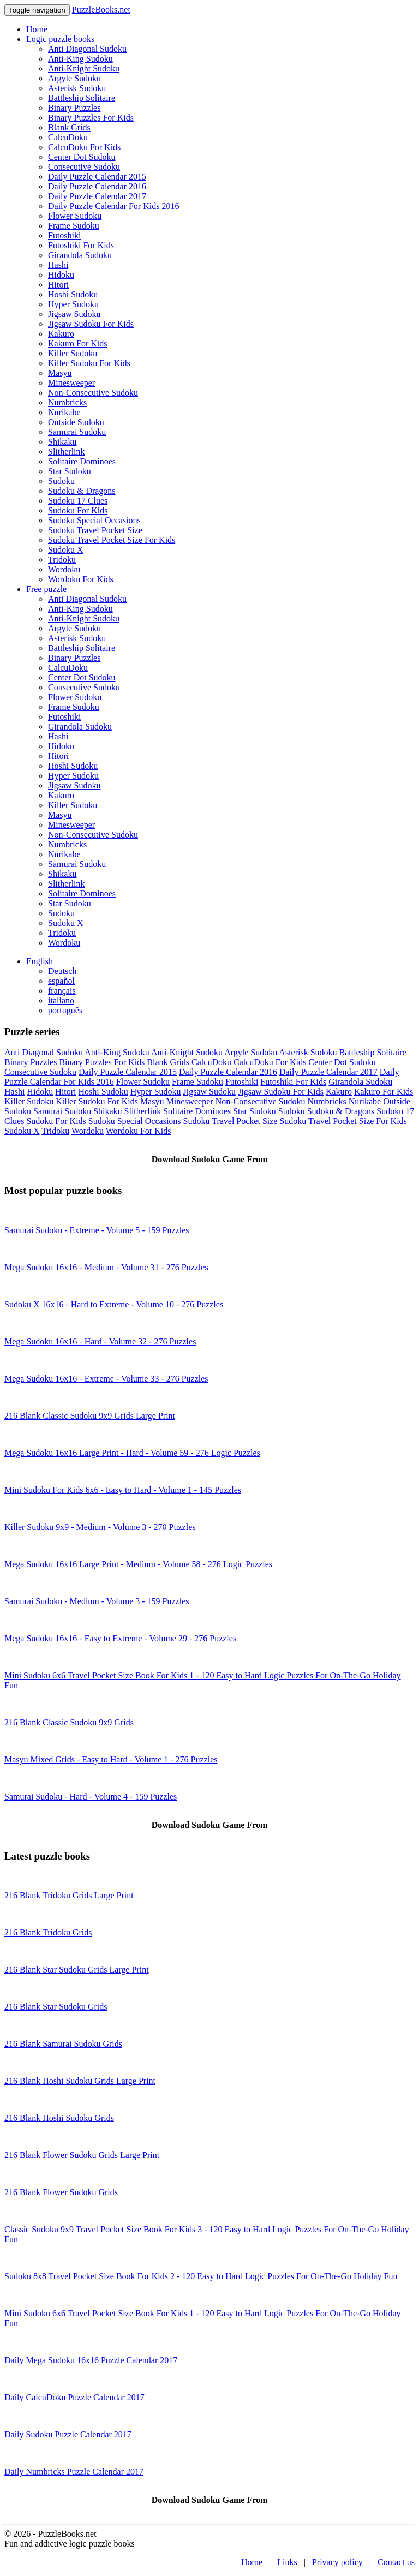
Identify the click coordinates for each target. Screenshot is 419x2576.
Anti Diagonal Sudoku (87, 48)
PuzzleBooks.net (101, 9)
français (62, 990)
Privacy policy (337, 2562)
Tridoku (62, 559)
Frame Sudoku (73, 225)
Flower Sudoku (74, 215)
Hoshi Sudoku (73, 294)
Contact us (396, 2562)
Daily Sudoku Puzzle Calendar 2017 (67, 2434)
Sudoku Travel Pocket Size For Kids (111, 540)
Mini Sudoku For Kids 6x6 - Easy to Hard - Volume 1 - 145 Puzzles (122, 1490)
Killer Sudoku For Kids (89, 363)
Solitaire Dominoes (82, 461)
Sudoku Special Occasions (94, 520)
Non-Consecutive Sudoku (93, 392)
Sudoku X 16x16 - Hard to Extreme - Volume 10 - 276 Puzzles (113, 1304)
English (39, 961)
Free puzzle (46, 589)
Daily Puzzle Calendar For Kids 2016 (113, 206)
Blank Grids (69, 127)
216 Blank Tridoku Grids (48, 1932)
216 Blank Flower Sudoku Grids (61, 2192)
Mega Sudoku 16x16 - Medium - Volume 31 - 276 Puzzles (106, 1267)
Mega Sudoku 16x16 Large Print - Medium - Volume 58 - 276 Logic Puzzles (138, 1564)
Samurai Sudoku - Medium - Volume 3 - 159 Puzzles (96, 1601)
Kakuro (61, 333)
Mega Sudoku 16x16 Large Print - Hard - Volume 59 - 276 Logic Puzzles (132, 1452)
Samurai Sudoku (77, 432)
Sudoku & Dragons (82, 490)
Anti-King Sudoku (80, 58)
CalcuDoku (68, 137)
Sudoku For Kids (77, 510)
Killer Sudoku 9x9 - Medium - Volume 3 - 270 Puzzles (100, 1527)
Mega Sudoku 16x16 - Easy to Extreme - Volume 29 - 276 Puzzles (120, 1638)
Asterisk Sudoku (77, 88)
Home (36, 29)
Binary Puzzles (74, 107)
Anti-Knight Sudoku (83, 68)
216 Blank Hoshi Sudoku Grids (59, 2118)
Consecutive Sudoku (84, 166)
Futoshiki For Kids (81, 245)
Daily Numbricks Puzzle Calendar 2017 (73, 2471)
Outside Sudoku (76, 422)
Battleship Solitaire (81, 98)
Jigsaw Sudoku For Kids (91, 323)
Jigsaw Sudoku (74, 314)
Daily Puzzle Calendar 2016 (97, 186)
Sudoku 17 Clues (77, 500)
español (61, 980)
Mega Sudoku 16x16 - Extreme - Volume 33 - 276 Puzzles (106, 1378)
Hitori (58, 284)
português (65, 1010)
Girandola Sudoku (80, 255)
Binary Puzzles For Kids (91, 117)
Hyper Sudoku (73, 304)
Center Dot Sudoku (82, 157)
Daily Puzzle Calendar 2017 (97, 196)
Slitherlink (66, 451)
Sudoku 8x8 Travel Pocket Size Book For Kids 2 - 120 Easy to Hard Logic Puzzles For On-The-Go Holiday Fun (200, 2276)
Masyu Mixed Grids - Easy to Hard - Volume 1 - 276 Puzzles (110, 1759)
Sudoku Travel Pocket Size (95, 530)
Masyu (60, 373)
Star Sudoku (69, 471)
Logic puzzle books (60, 39)
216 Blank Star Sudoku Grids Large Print (76, 1969)
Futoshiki (64, 235)
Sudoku (61, 481)
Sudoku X (65, 549)
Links (287, 2562)
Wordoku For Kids (80, 579)
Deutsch (62, 971)
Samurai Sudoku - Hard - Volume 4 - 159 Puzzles (90, 1796)
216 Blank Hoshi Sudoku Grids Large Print (79, 2080)
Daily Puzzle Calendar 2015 (97, 176)
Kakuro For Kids (77, 343)
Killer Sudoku (72, 353)
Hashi (58, 265)
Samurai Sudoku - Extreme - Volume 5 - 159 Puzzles (96, 1230)
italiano (61, 1000)
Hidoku (61, 274)
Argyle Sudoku (74, 78)
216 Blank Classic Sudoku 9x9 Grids (69, 1722)
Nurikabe (64, 412)
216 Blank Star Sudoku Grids (55, 2006)
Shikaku (62, 441)
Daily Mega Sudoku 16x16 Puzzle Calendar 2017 (90, 2360)
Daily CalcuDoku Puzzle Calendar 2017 (74, 2397)
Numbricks (67, 402)
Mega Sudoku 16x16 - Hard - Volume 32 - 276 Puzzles (100, 1341)
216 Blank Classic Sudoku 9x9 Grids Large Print (89, 1415)
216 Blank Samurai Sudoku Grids (63, 2043)
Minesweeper (71, 382)
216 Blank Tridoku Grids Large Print (69, 1895)
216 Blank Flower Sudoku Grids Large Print (81, 2155)
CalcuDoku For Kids (84, 147)
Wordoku (64, 569)
